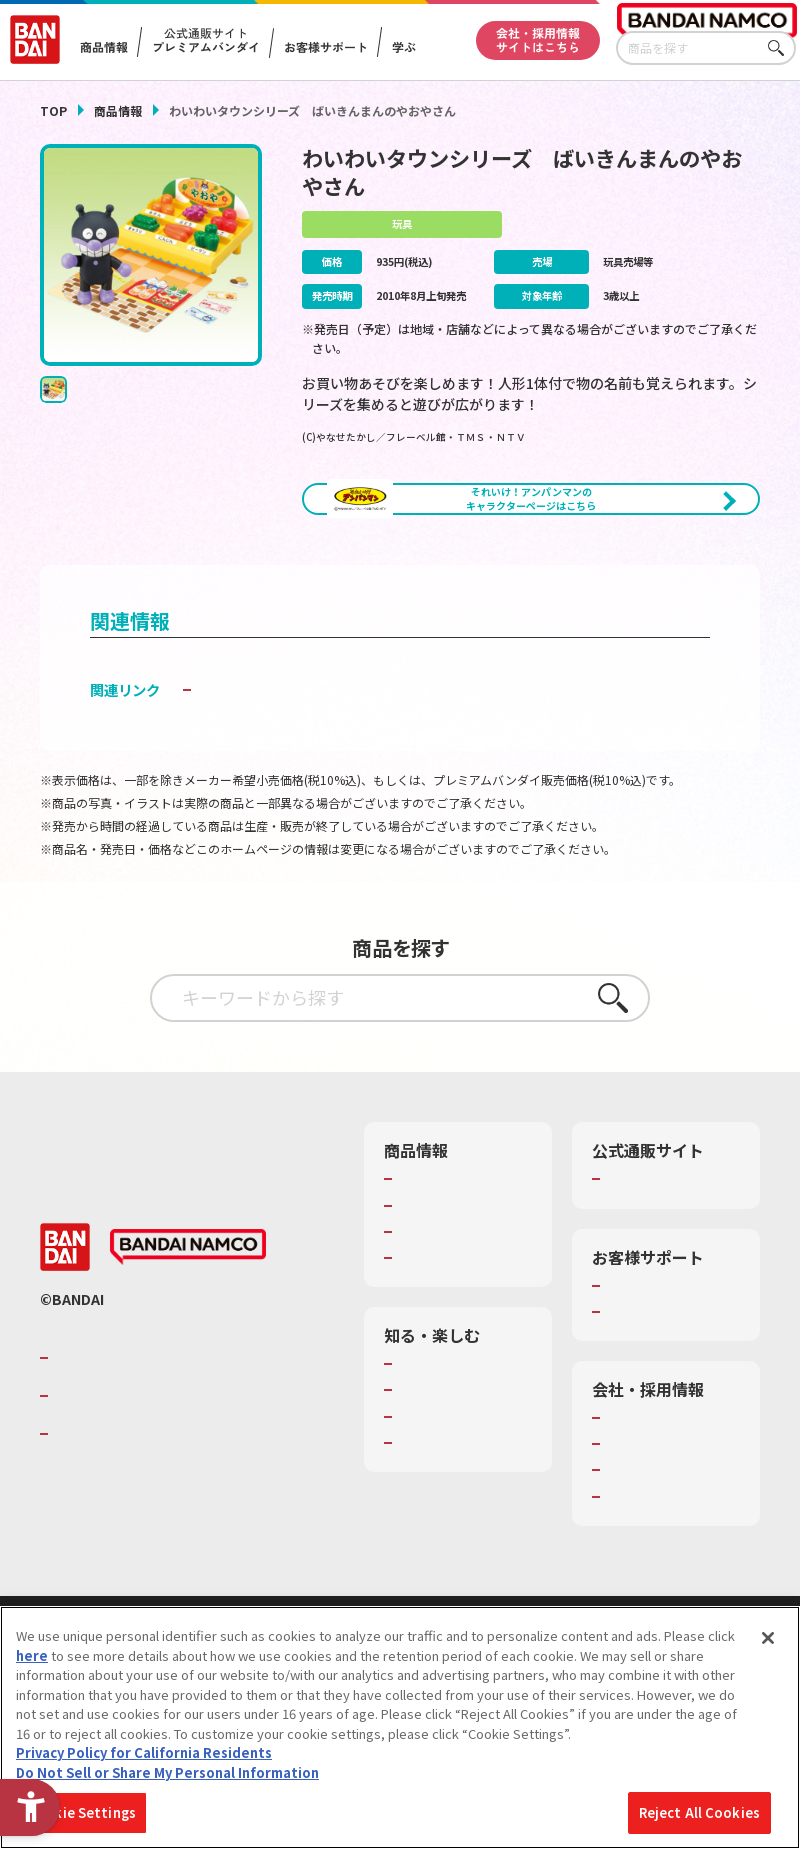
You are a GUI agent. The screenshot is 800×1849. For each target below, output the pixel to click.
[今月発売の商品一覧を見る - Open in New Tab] (649, 575)
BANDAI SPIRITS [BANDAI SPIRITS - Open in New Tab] (115, 1513)
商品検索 (424, 1249)
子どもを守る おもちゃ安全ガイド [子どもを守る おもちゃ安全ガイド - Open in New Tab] (303, 759)
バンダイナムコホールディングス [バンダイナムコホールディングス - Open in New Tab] (174, 1475)
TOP (53, 110)
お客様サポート (326, 47)
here (32, 1655)
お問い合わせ (645, 1566)
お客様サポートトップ (671, 1355)
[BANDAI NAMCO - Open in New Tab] (188, 1326)
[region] (400, 1727)
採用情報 (632, 1514)
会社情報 (632, 1487)
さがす (781, 48)
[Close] (768, 1638)
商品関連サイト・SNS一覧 (462, 1336)
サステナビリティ (657, 1540)
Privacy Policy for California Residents (144, 1752)
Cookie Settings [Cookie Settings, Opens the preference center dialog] (81, 1812)
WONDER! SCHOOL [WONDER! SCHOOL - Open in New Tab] (454, 1452)
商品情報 (118, 110)
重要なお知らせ (651, 1381)
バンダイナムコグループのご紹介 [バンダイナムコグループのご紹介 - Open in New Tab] (174, 1436)
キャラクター (436, 1301)
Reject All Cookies (699, 1812)
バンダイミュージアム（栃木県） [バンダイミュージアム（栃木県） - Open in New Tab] (463, 1576)
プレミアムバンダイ (664, 1249)
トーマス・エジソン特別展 (463, 1487)
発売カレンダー (443, 1275)
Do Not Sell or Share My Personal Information (167, 1772)
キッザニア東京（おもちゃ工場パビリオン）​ (463, 1531)
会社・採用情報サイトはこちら (538, 38)
